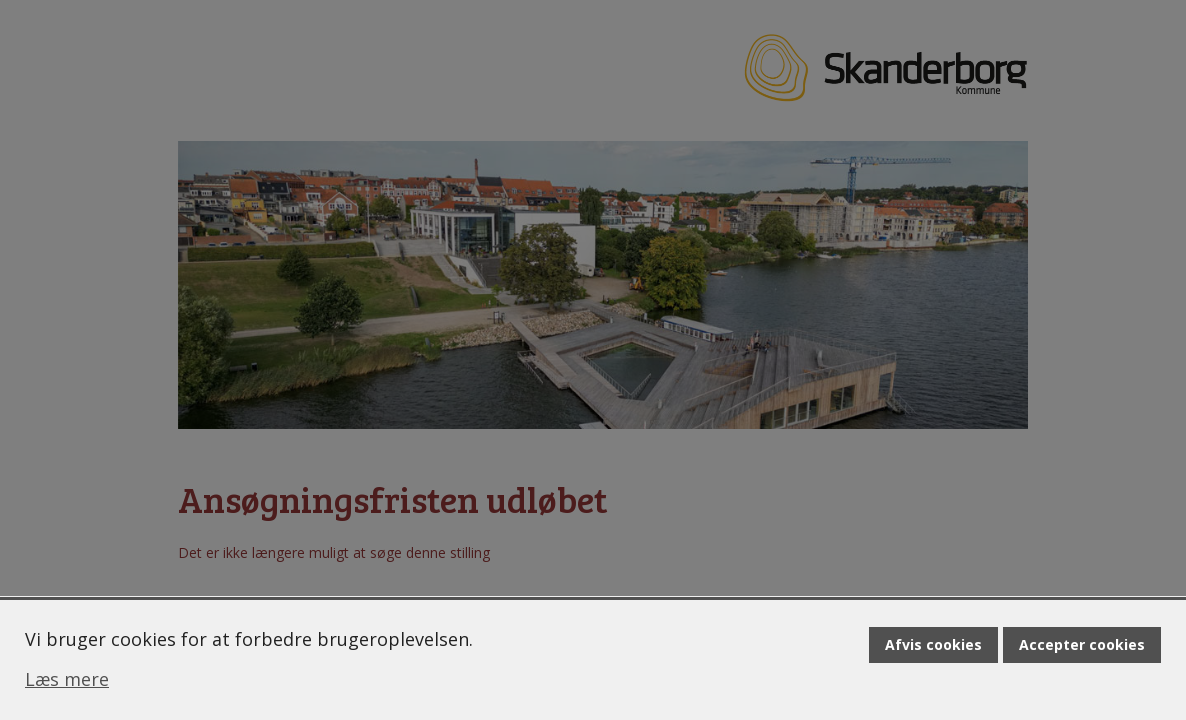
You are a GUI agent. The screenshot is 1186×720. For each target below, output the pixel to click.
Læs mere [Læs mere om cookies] (67, 679)
